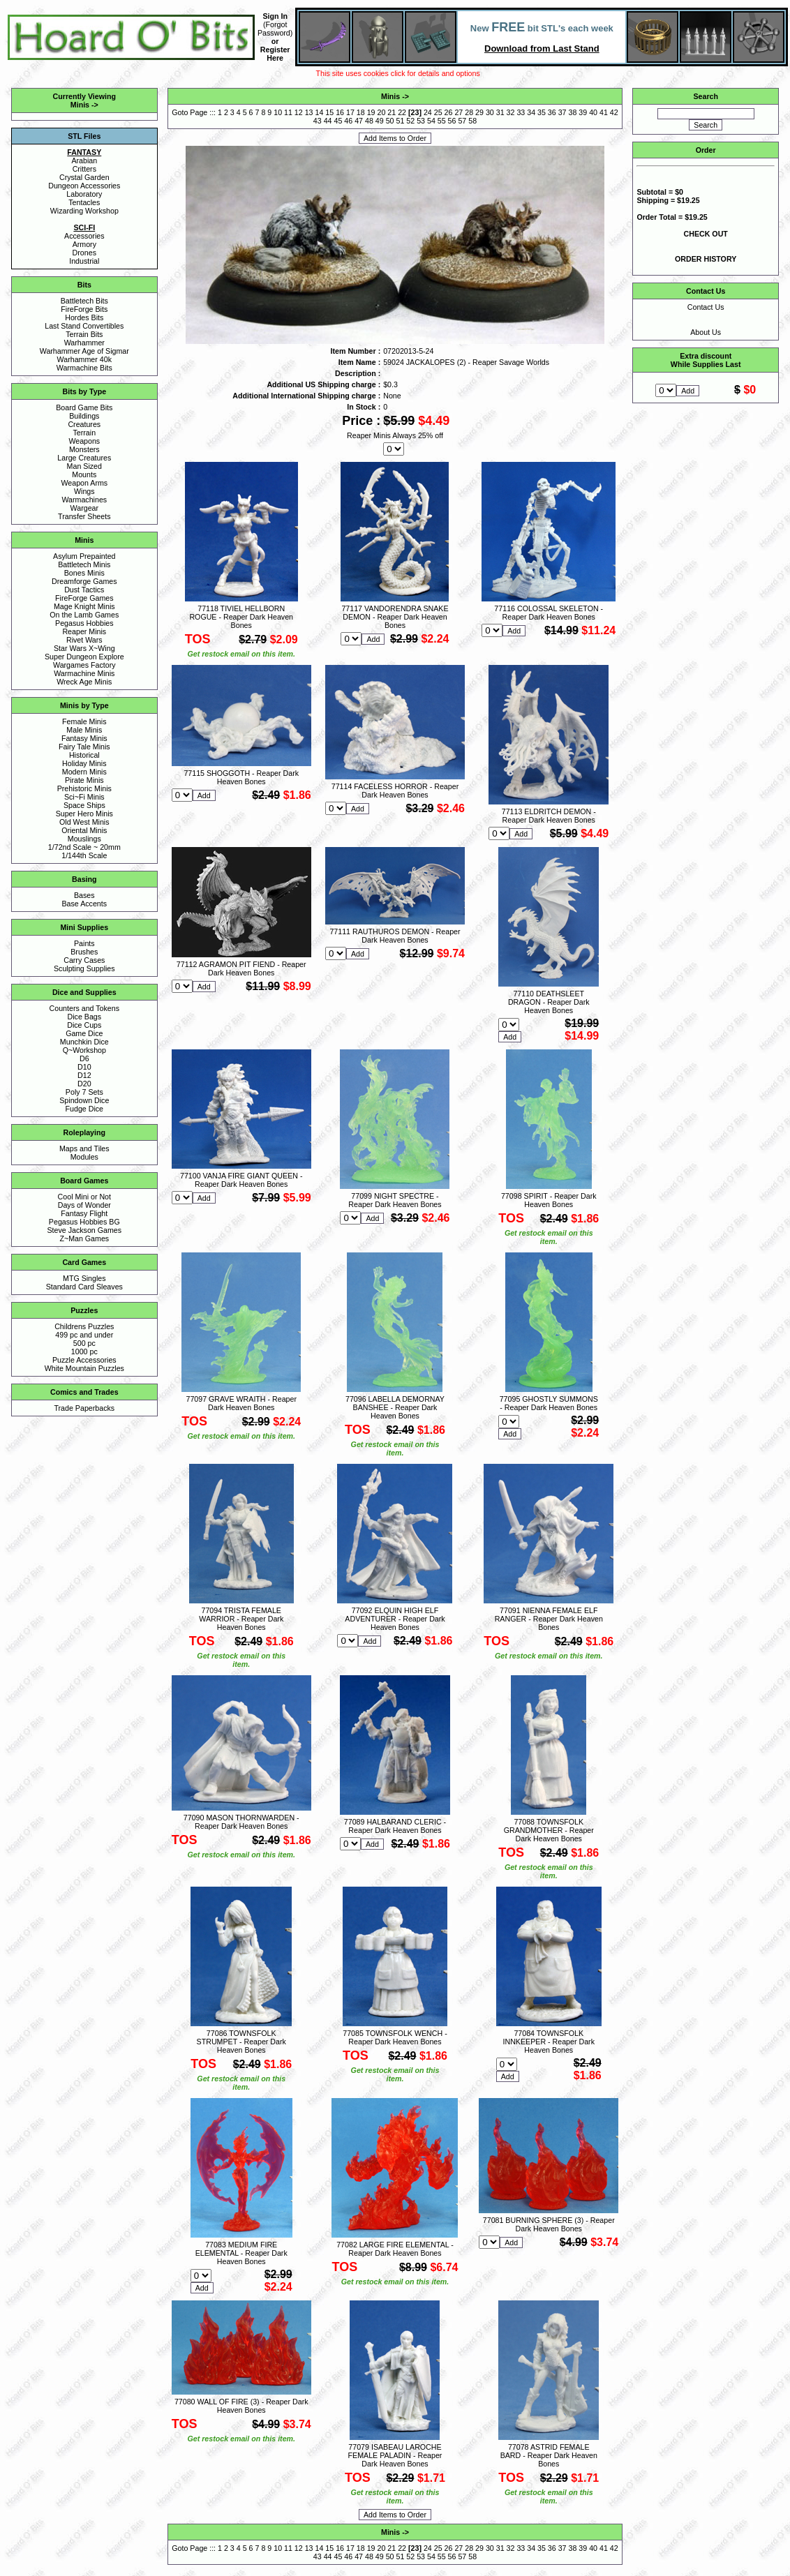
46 (348, 121)
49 (379, 121)
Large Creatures (84, 458)
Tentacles (84, 202)
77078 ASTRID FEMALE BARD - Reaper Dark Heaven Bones (548, 2455)
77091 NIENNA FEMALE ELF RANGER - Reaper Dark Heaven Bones (549, 1618)
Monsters (84, 449)
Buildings (84, 416)
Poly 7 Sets (84, 1092)
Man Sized (84, 466)
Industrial (84, 261)
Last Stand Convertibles (84, 326)
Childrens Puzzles (84, 1326)
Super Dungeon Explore (84, 656)
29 (479, 112)
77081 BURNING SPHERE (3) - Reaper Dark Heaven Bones (549, 2224)
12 (299, 112)
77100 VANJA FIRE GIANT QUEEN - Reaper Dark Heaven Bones (241, 1179)
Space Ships (84, 805)
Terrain (84, 432)
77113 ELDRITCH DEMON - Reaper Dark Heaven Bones (549, 815)
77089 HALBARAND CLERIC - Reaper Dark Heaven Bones (395, 1826)
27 (458, 112)
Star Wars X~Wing (84, 648)
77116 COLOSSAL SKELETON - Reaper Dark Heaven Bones (548, 612)
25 (438, 112)
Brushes (84, 952)
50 (390, 121)
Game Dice (84, 1033)
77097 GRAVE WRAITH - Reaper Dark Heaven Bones (241, 1403)
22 (402, 112)
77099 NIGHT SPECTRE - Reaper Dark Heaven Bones (394, 1200)
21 (391, 112)
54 (431, 121)
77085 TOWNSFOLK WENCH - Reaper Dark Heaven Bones (395, 2037)
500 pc (84, 1343)
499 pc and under (84, 1335)
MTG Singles (84, 1278)
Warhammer (84, 342)
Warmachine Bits (84, 368)
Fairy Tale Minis (84, 746)
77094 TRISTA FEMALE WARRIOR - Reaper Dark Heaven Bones (241, 1618)
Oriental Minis (84, 830)
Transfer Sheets (84, 516)
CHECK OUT (706, 234)
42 (614, 112)
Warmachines (84, 499)
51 (400, 121)
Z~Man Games (84, 1238)
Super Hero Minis (84, 813)
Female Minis (84, 721)
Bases (84, 895)
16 (340, 112)
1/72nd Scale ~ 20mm (84, 847)
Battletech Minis (84, 564)
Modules (84, 1157)
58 (472, 121)
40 (593, 112)
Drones (84, 252)
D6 (84, 1058)
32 (511, 112)
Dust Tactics (84, 589)
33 (520, 112)
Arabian (84, 160)
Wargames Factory (84, 665)
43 (317, 121)
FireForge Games (84, 598)
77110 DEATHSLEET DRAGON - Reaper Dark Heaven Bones (549, 1001)
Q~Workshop (84, 1050)
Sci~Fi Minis (84, 797)
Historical (84, 755)
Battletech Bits (84, 301)
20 (381, 112)
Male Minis (84, 730)
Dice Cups (84, 1025)
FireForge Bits (84, 309)
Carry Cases (84, 960)
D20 (84, 1083)
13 (309, 112)
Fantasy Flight (84, 1213)
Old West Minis (84, 822)
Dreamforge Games (84, 581)
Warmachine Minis (84, 673)
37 (562, 112)
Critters (84, 169)
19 (371, 112)
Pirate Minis (84, 780)
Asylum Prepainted (84, 556)
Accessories (84, 236)
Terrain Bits (84, 334)
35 (541, 112)
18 (361, 112)
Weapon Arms (84, 483)
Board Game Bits (84, 407)
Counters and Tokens (85, 1008)
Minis (79, 104)
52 (410, 121)
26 (449, 112)
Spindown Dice (84, 1100)
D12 (84, 1075)
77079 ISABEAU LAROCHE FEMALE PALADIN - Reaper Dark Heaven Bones (395, 2455)
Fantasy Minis (84, 738)
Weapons (84, 441)
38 (573, 112)
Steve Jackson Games (84, 1230)
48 (369, 121)
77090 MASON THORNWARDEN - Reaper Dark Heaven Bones (241, 1821)
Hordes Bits (84, 317)
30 (490, 112)
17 (350, 112)
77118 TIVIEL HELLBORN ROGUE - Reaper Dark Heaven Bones (241, 616)
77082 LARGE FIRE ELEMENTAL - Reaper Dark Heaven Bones (395, 2248)
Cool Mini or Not (84, 1196)
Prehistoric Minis (84, 788)
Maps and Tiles (84, 1148)
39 (583, 112)
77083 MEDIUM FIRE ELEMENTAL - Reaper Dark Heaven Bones (241, 2253)
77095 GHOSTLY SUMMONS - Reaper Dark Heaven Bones (549, 1403)
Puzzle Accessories (84, 1360)
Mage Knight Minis (84, 606)
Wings (84, 491)
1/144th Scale (84, 855)
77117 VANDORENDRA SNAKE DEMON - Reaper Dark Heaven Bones (394, 616)
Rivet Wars (84, 640)
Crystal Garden (84, 177)
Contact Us (705, 307)
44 (328, 121)
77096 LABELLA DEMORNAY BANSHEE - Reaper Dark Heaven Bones (395, 1407)
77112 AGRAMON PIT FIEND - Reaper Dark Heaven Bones (241, 968)
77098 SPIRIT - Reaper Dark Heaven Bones (549, 1200)
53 (421, 121)
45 (338, 121)
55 (442, 121)
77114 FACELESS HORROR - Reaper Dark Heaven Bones (395, 790)
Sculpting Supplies (84, 968)
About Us (705, 332)
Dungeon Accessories (84, 185)
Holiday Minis (84, 763)
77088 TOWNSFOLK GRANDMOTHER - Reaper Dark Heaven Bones (549, 1830)
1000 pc (84, 1351)
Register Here (275, 53)
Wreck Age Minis (84, 681)
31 (500, 112)
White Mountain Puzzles (84, 1368)
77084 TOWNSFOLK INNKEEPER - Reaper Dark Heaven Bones (549, 2041)
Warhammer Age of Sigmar (84, 351)
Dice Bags (85, 1016)
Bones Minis (84, 573)
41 (603, 112)
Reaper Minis (84, 631)
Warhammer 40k (84, 359)
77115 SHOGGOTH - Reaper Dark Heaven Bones (241, 777)
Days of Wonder (84, 1205)
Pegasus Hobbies (84, 623)
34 (531, 112)
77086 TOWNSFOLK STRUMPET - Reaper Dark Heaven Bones (241, 2041)
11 (288, 112)
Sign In (275, 16)
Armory (84, 244)
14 (319, 112)
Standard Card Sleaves (84, 1286)
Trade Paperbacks (84, 1408)
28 (469, 112)
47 (359, 121)
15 (329, 112)
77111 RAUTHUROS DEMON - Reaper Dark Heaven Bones (394, 935)
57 (462, 121)
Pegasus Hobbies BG (84, 1222)
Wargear (84, 508)
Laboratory (84, 194)
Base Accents (84, 903)
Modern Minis (84, 771)
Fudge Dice (85, 1108)
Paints (84, 943)
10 (278, 112)
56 (452, 121)
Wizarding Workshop (84, 211)
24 (428, 112)
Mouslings (84, 838)
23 (415, 112)
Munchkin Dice (84, 1042)
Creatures (84, 424)
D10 (84, 1067)
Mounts (84, 474)
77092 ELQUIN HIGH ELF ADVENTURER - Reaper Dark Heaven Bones (395, 1618)
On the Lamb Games (84, 615)
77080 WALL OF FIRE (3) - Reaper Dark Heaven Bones (241, 2405)
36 (552, 112)
